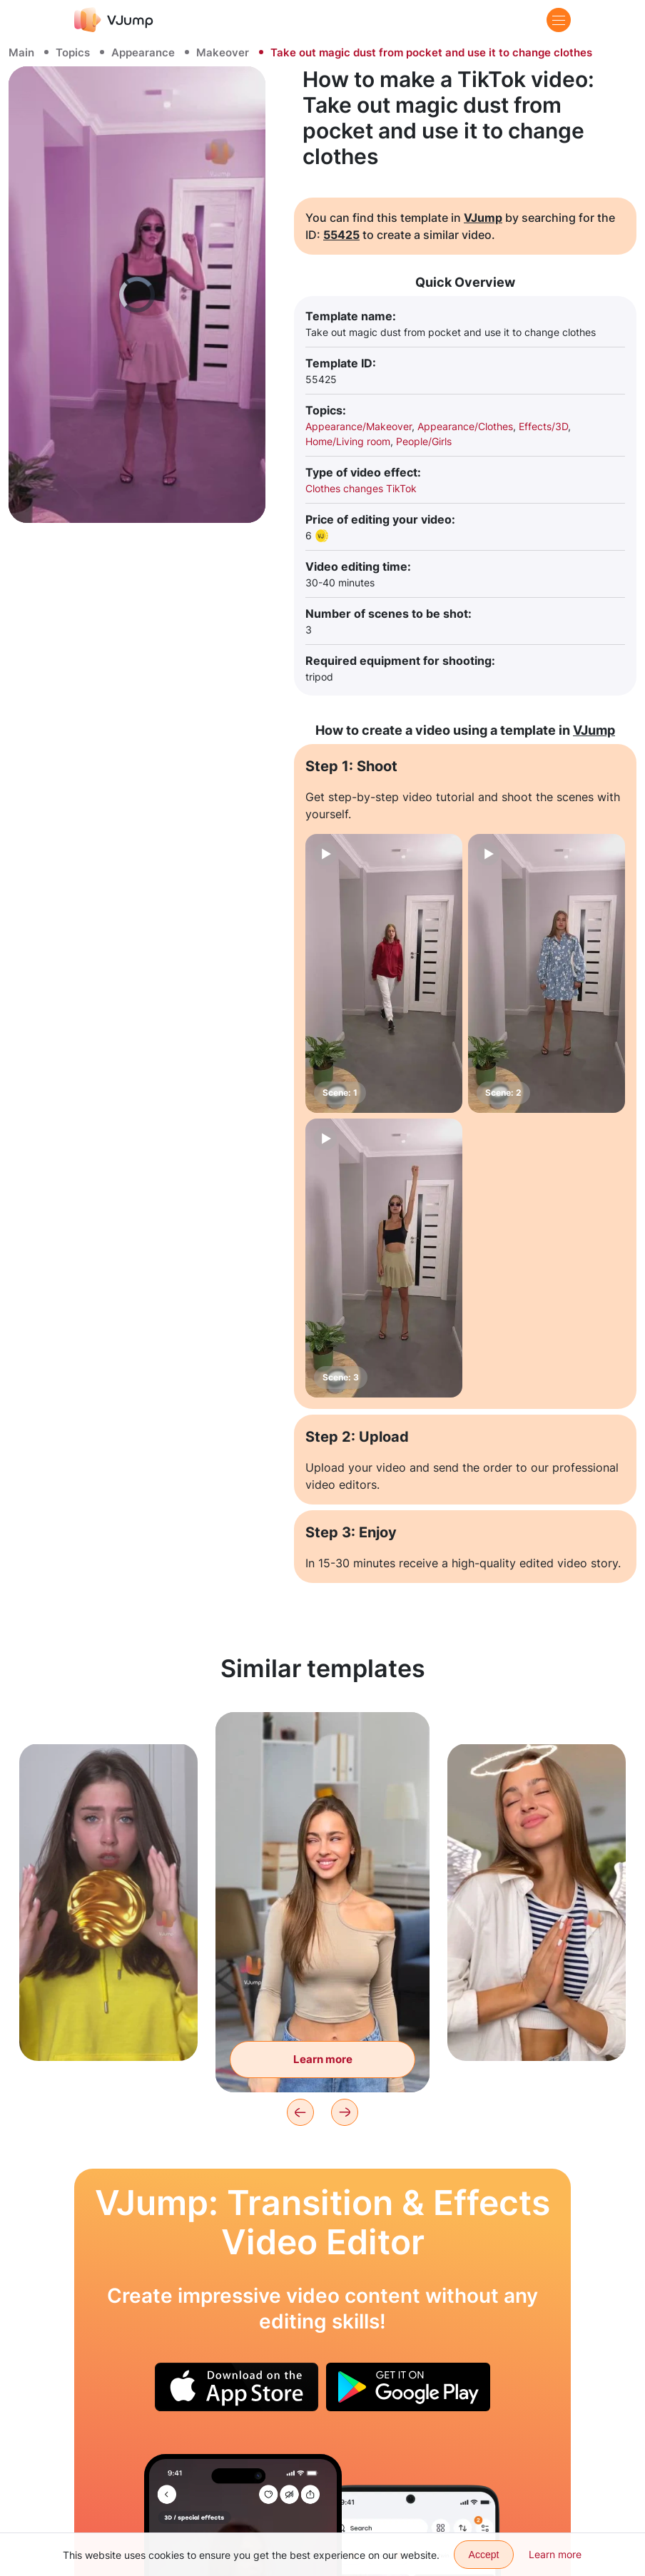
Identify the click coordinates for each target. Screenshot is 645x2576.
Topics (73, 52)
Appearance (143, 52)
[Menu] (559, 20)
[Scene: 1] (383, 973)
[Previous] (300, 2112)
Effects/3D (543, 426)
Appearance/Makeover (358, 426)
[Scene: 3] (383, 1258)
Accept (484, 2554)
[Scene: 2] (546, 973)
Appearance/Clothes (465, 426)
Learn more (555, 2554)
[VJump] (113, 19)
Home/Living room (347, 441)
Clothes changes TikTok (361, 488)
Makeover (222, 52)
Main (21, 52)
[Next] (344, 2112)
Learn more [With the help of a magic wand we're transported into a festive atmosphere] (322, 2059)
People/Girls (424, 441)
